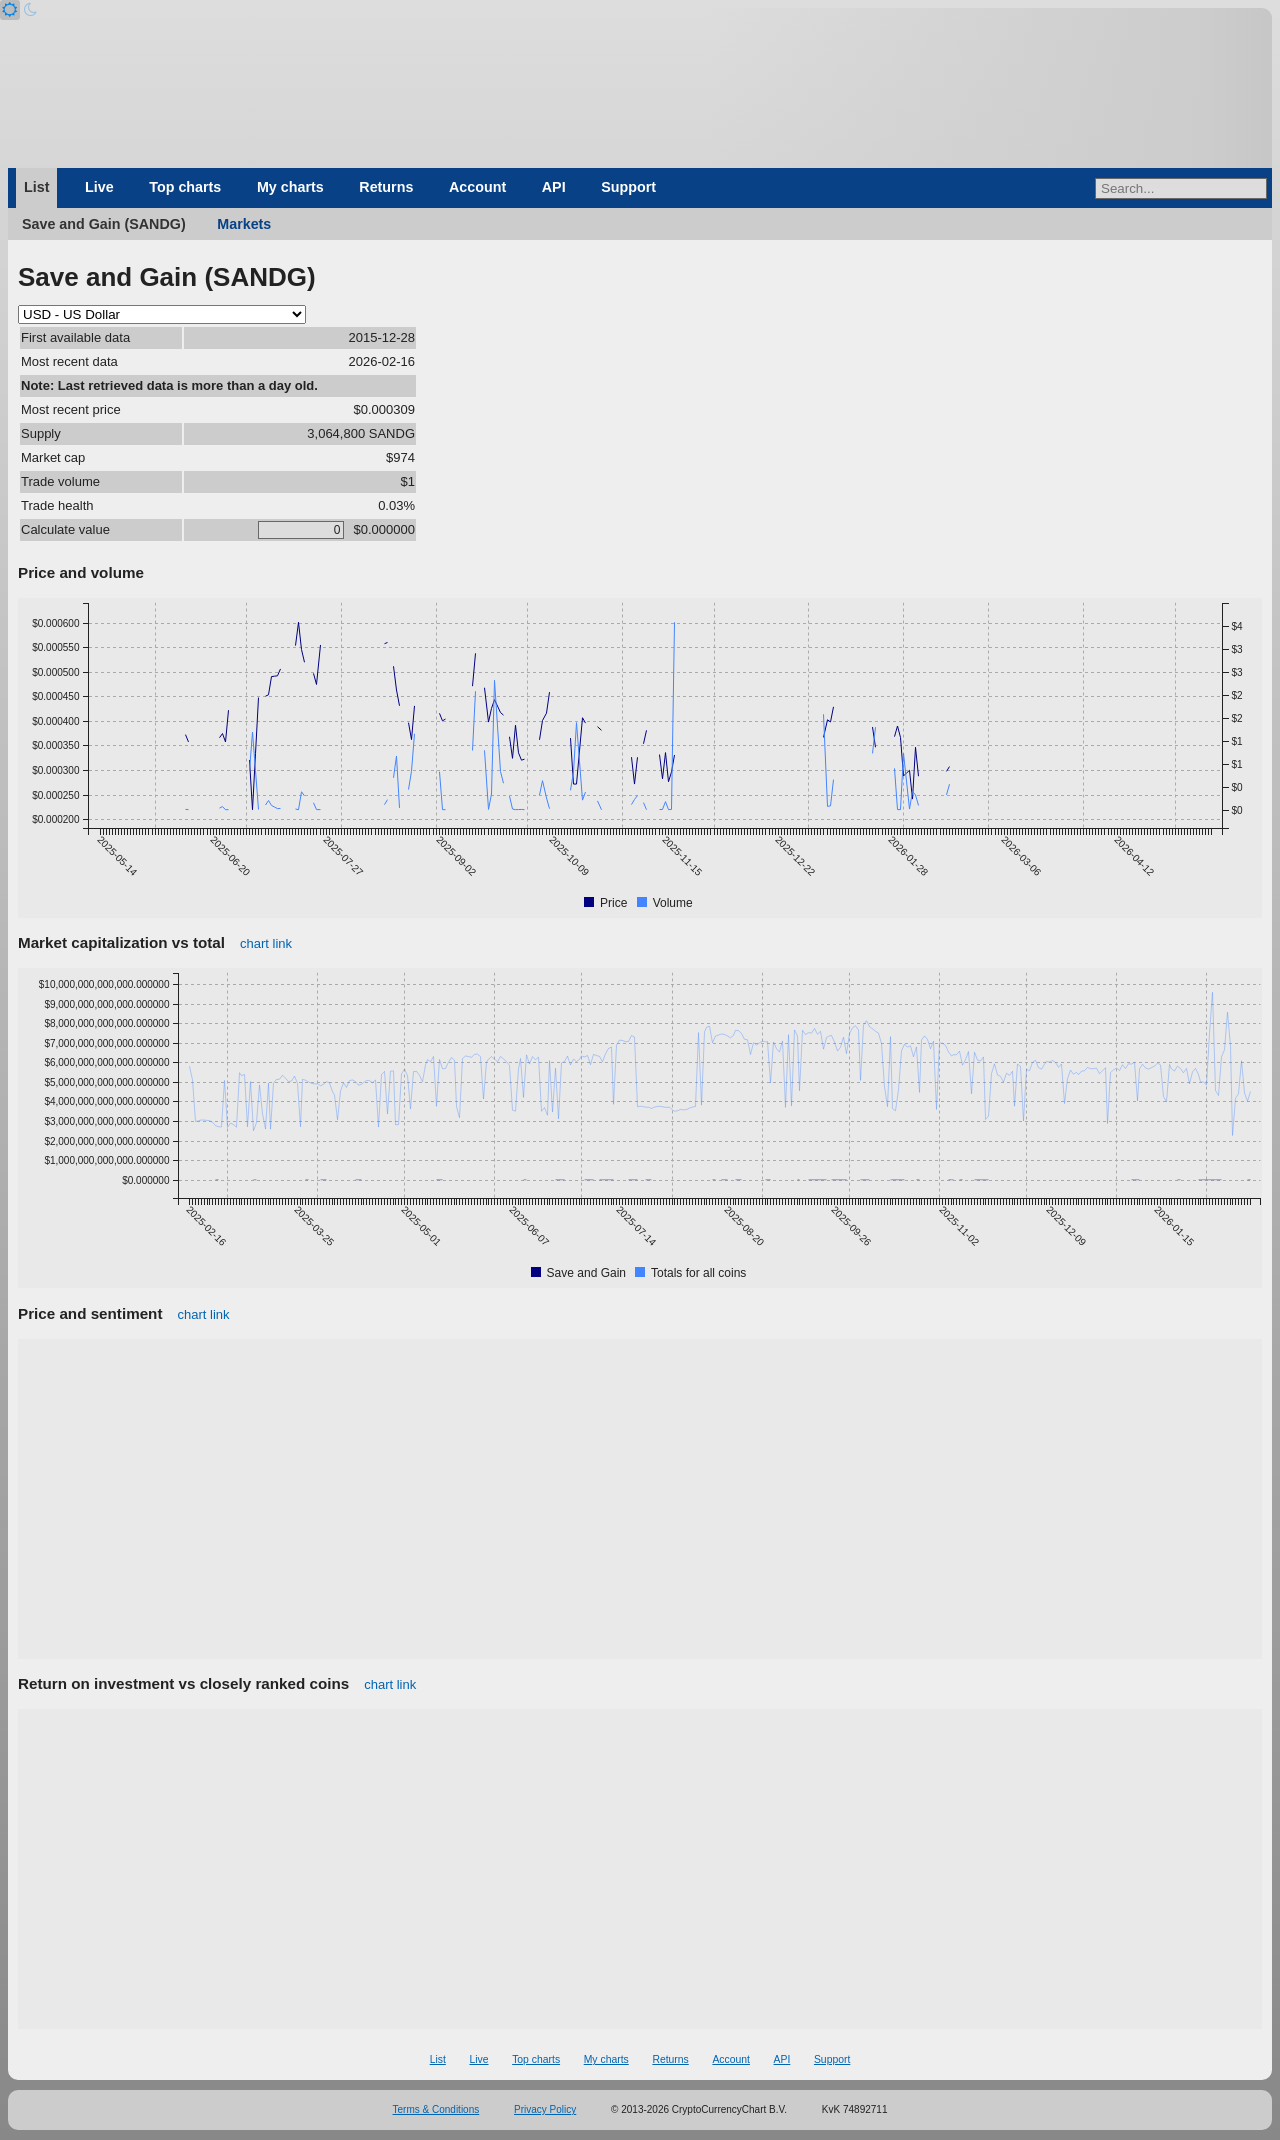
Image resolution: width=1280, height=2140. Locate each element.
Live (99, 187)
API (554, 187)
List (36, 187)
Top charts (185, 187)
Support (628, 187)
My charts (290, 187)
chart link (266, 943)
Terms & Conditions (436, 2109)
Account (477, 187)
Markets (244, 224)
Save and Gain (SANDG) (104, 224)
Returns (386, 187)
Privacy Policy (545, 2109)
